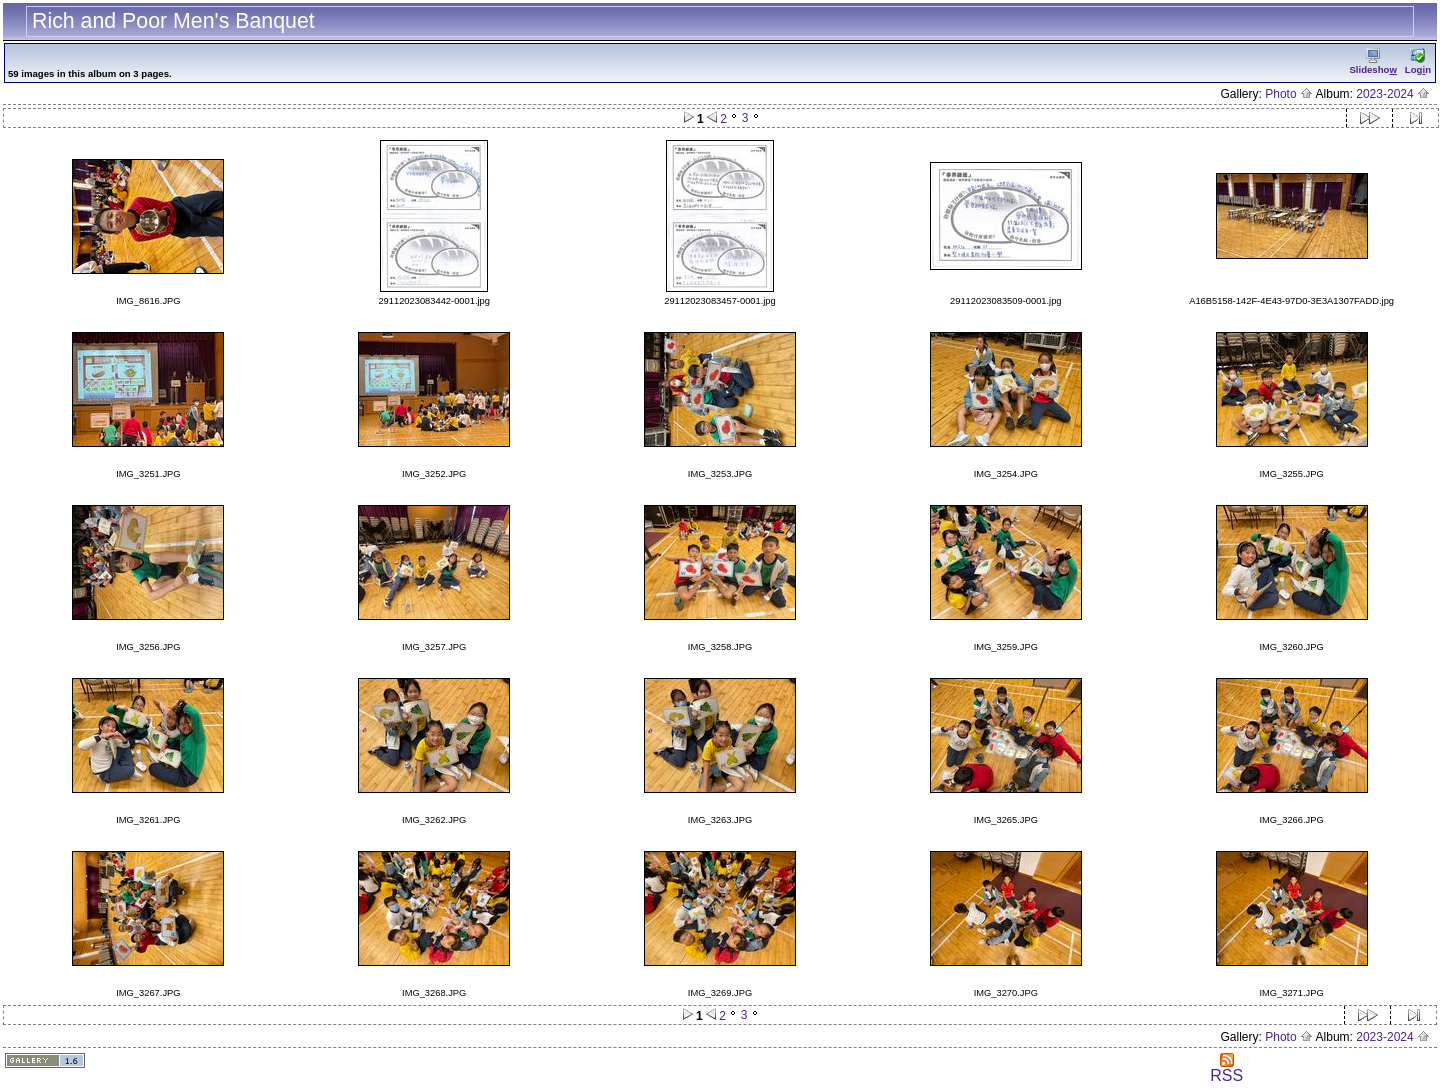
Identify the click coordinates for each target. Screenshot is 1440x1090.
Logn (1418, 61)
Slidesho (1372, 61)
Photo (1289, 94)
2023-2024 (1393, 94)
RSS (1226, 1068)
